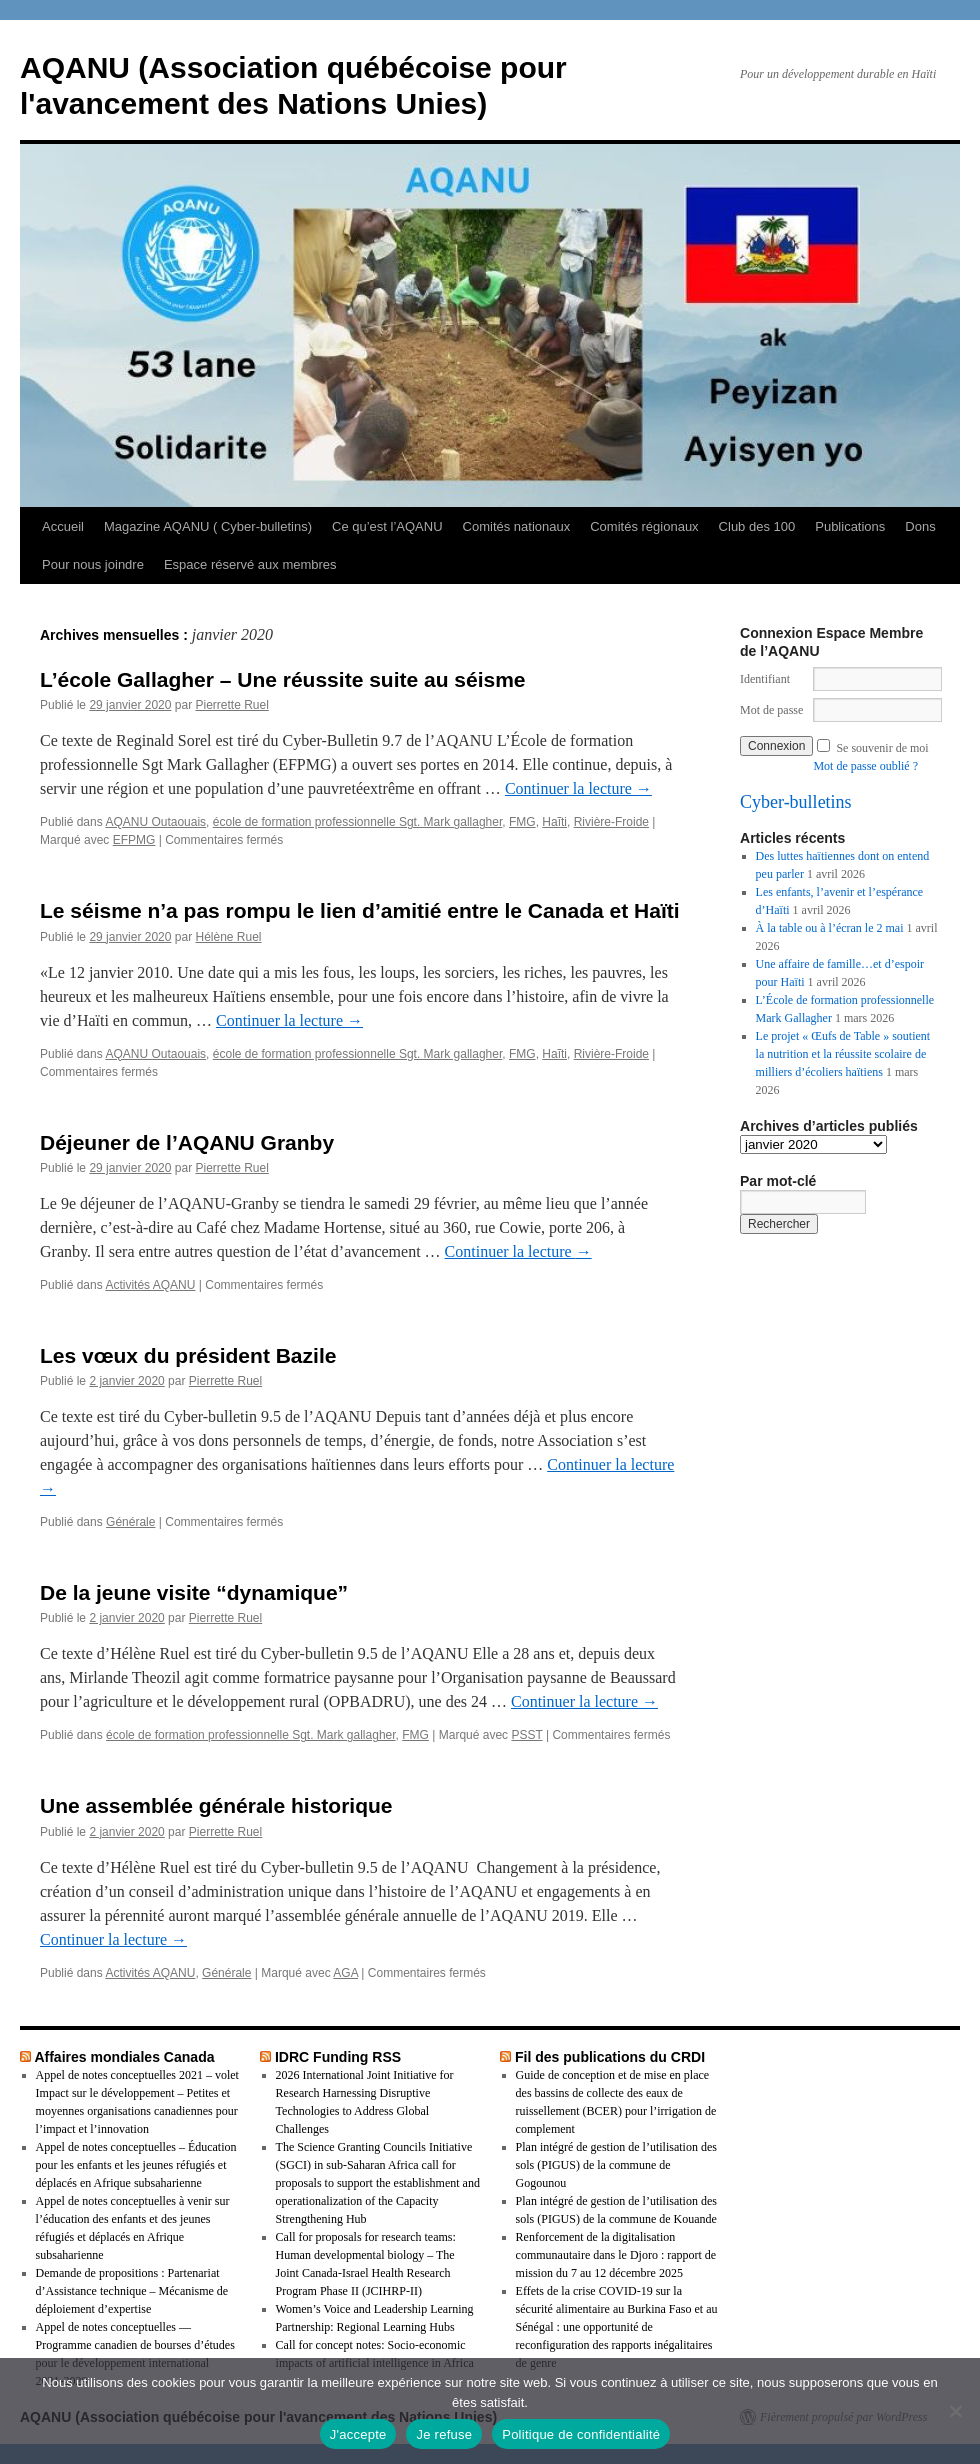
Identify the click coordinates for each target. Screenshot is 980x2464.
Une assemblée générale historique (216, 1805)
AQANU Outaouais (155, 822)
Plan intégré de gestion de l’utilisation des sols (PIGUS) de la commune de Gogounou (616, 2165)
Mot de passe (771, 710)
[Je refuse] (955, 2411)
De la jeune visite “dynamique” (194, 1592)
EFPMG (134, 840)
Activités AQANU (150, 1285)
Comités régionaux (644, 526)
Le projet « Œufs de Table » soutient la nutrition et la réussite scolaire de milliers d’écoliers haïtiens (843, 1054)
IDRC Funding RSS (338, 2057)
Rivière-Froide (611, 822)
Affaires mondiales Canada (124, 2057)
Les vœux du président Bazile (188, 1355)
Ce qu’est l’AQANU (387, 526)
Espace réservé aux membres (250, 564)
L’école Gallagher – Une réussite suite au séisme (283, 679)
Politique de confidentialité (581, 2434)
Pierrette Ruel (231, 705)
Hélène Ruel (228, 937)
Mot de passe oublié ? (865, 766)
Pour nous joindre (93, 564)
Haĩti (554, 822)
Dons (920, 526)
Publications (850, 526)
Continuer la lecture (578, 788)
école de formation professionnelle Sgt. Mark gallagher (358, 822)
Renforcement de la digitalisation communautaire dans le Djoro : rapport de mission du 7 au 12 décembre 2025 (616, 2255)
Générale (130, 1522)
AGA (345, 1973)
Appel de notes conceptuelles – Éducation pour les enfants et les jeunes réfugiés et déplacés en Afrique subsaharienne (136, 2165)
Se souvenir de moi (882, 748)
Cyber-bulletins (796, 802)
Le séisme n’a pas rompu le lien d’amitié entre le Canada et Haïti (360, 910)
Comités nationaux (517, 526)
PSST (526, 1735)
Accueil (63, 526)
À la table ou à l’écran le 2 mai (830, 928)
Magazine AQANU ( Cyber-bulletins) (208, 526)
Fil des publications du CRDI (610, 2057)
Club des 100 (757, 526)
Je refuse (444, 2434)
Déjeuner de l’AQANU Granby (187, 1142)
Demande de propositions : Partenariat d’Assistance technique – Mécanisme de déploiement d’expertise (132, 2291)
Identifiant (765, 679)
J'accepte (358, 2434)
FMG (522, 822)
